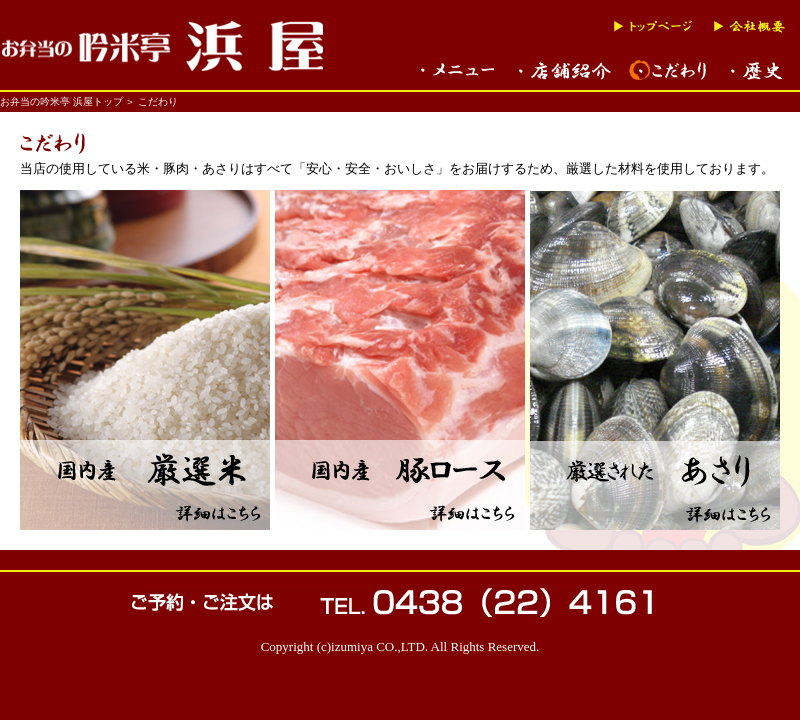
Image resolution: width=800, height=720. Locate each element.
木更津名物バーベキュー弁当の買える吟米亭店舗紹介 (561, 70)
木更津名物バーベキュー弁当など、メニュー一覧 (451, 70)
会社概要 (746, 27)
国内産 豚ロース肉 (400, 360)
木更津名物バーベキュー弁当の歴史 (752, 70)
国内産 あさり (655, 360)
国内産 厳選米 (145, 360)
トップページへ (653, 27)
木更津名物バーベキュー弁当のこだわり (667, 70)
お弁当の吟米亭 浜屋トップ (61, 101)
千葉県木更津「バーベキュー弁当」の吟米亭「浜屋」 (161, 50)
